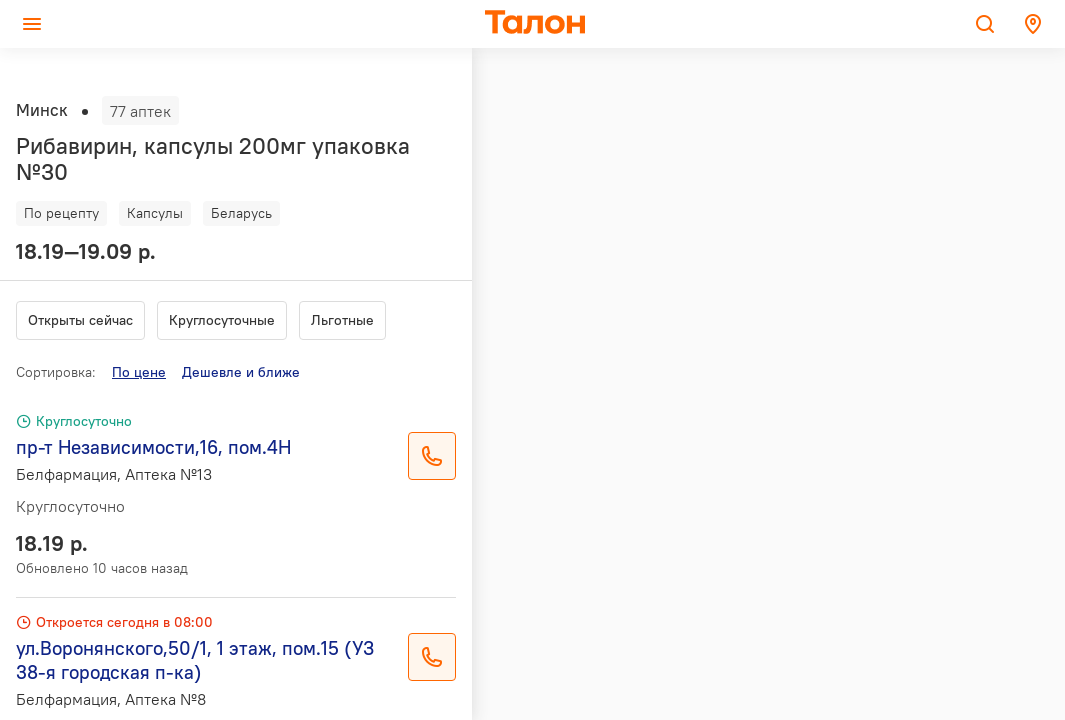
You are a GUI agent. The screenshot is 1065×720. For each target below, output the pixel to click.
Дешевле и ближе (241, 372)
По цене (139, 372)
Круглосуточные (222, 320)
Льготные (342, 320)
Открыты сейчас (80, 320)
